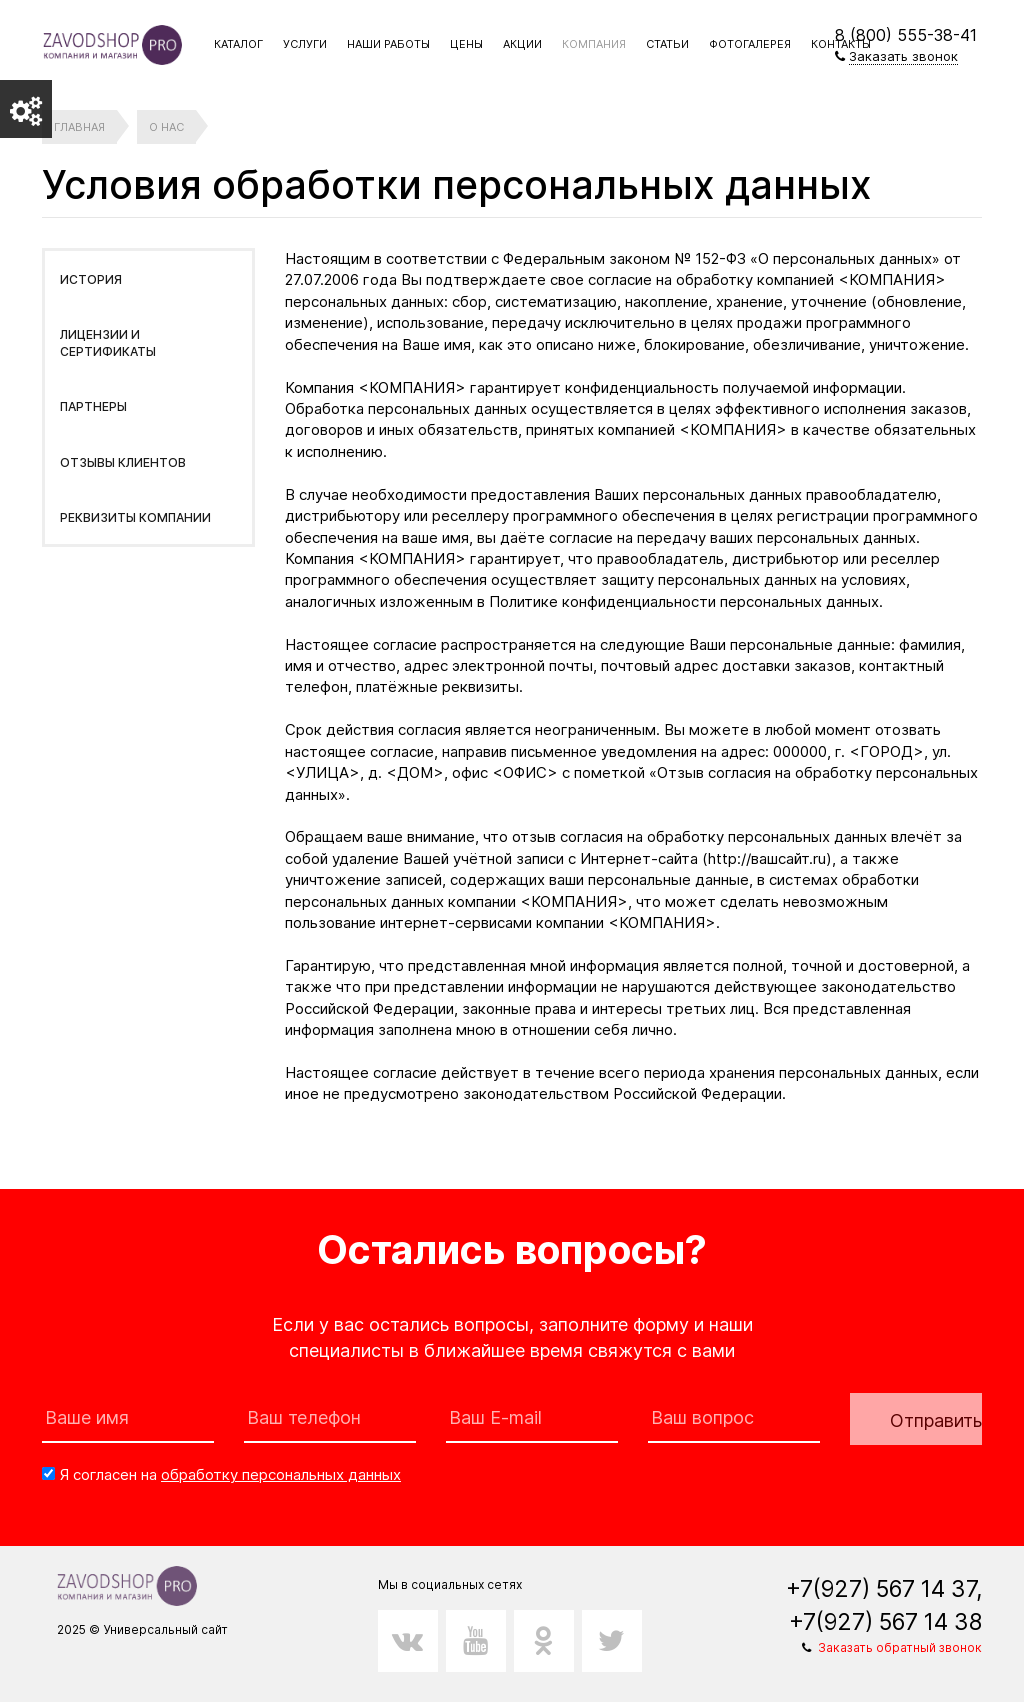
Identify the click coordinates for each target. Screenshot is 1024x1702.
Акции (522, 44)
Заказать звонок (903, 56)
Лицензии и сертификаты (108, 343)
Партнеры (93, 406)
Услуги (305, 44)
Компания (594, 44)
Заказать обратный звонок (900, 1647)
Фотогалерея (750, 44)
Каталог (238, 44)
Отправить (936, 1420)
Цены (466, 44)
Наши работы (388, 44)
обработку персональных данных (281, 1474)
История (91, 279)
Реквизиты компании (135, 517)
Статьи (667, 44)
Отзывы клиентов (123, 462)
